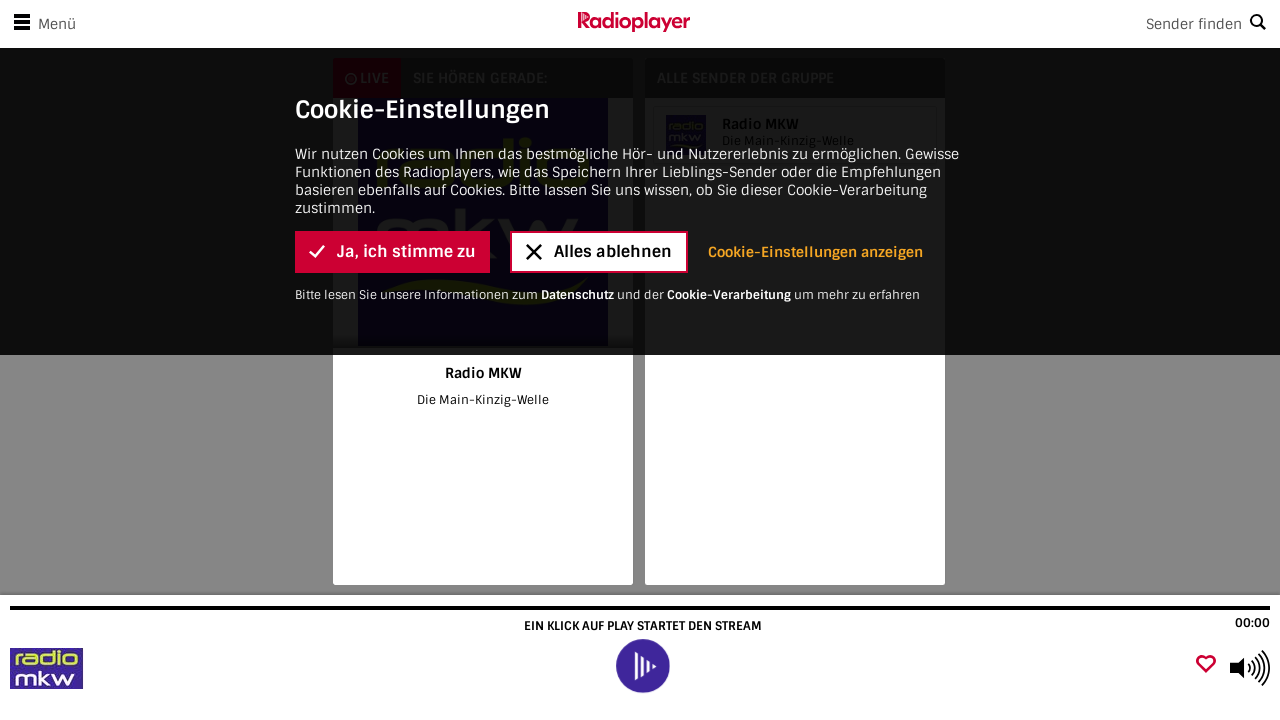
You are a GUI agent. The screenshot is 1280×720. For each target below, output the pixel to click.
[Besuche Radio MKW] (122, 668)
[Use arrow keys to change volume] (1250, 668)
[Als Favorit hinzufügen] (1206, 665)
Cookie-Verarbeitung (729, 55)
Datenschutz (577, 55)
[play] (643, 666)
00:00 (1252, 623)
